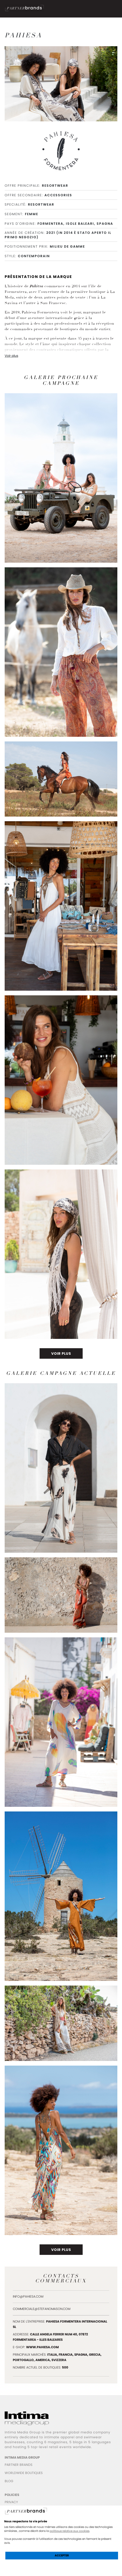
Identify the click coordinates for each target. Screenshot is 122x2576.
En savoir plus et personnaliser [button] (61, 2566)
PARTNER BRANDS (18, 2464)
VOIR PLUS (61, 1353)
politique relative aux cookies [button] (69, 2531)
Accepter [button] (62, 2555)
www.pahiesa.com (42, 2347)
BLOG (9, 2481)
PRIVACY (11, 2502)
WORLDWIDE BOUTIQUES (24, 2473)
